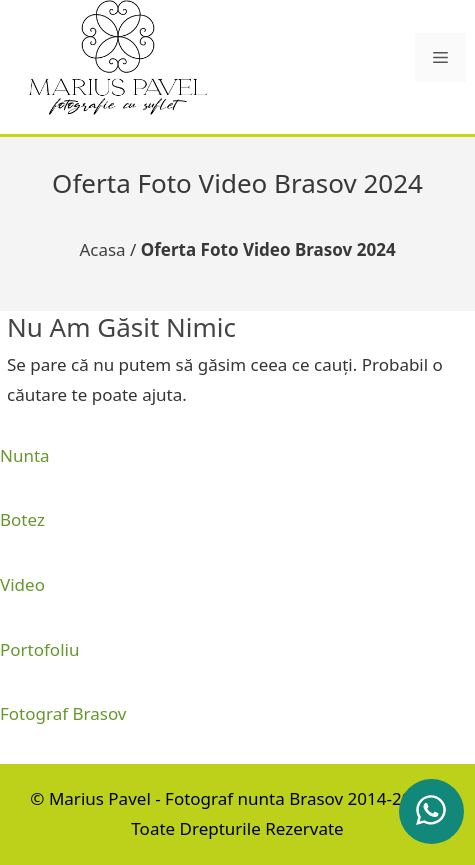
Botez (22, 519)
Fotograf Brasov (63, 713)
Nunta (25, 455)
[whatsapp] (431, 811)
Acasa (102, 249)
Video (22, 584)
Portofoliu (39, 649)
